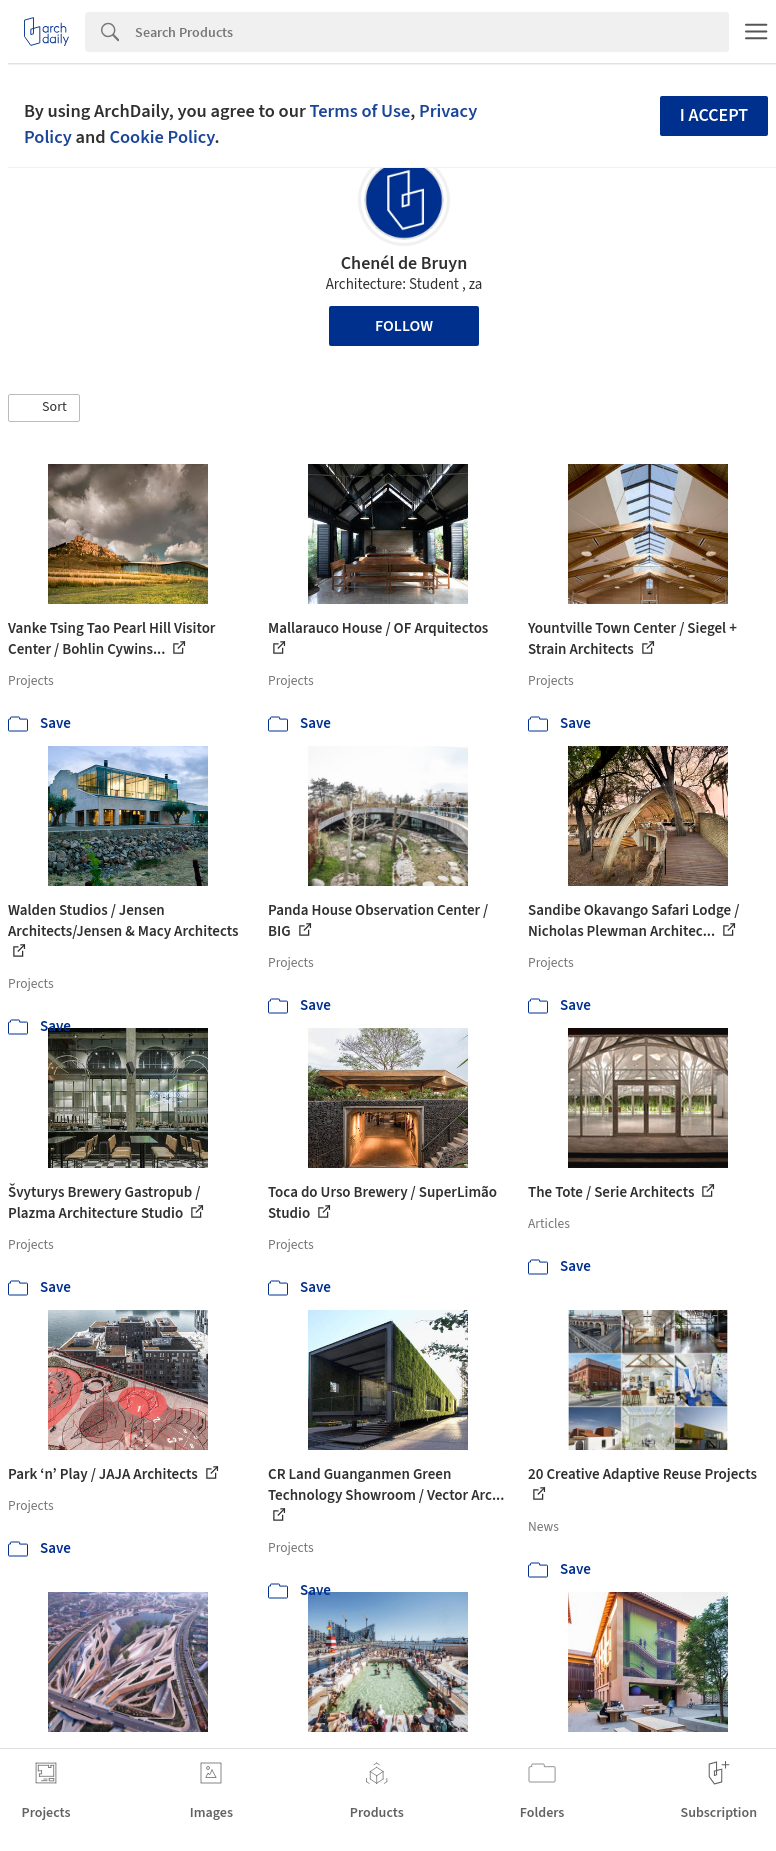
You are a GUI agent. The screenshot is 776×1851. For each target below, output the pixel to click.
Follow (404, 326)
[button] (44, 408)
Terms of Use (359, 111)
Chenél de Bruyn (404, 263)
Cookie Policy (161, 137)
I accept (714, 115)
